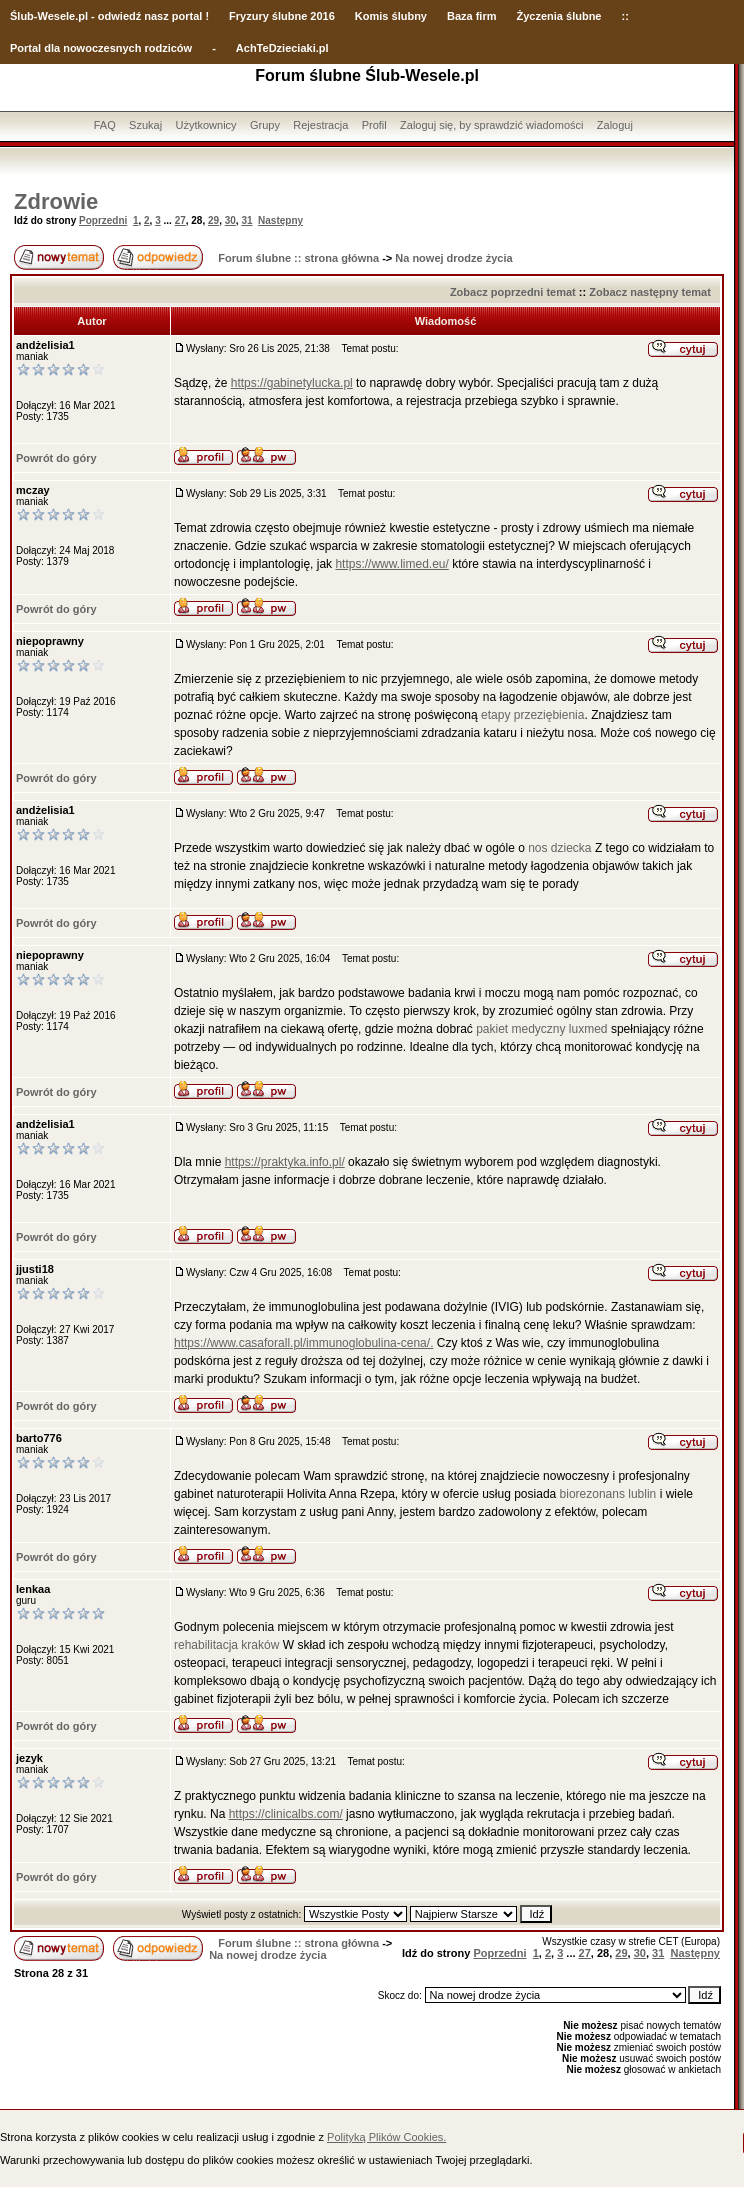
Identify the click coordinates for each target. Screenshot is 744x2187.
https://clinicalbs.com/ (286, 1814)
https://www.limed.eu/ (391, 564)
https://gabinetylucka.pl (292, 383)
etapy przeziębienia (532, 715)
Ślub (22, 16)
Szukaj (145, 125)
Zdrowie (56, 201)
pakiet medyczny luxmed (543, 1029)
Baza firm (472, 16)
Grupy (265, 125)
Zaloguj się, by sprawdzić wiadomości (491, 125)
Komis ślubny (391, 16)
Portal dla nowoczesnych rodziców (101, 48)
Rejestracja (320, 125)
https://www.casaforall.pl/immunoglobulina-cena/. (303, 1343)
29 (213, 220)
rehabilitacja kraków (226, 1645)
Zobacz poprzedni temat (513, 292)
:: (624, 16)
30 (230, 220)
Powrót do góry (56, 458)
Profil (374, 125)
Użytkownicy (205, 125)
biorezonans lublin (608, 1494)
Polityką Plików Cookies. (386, 2137)
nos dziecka (559, 848)
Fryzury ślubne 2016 (282, 16)
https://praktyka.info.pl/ (285, 1162)
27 (180, 220)
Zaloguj (615, 125)
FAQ (105, 125)
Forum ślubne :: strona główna (298, 258)
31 (246, 220)
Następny (280, 220)
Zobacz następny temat (650, 292)
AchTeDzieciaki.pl (282, 48)
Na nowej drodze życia (453, 258)
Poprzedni (103, 220)
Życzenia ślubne (559, 16)
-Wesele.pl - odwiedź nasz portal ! (121, 16)
